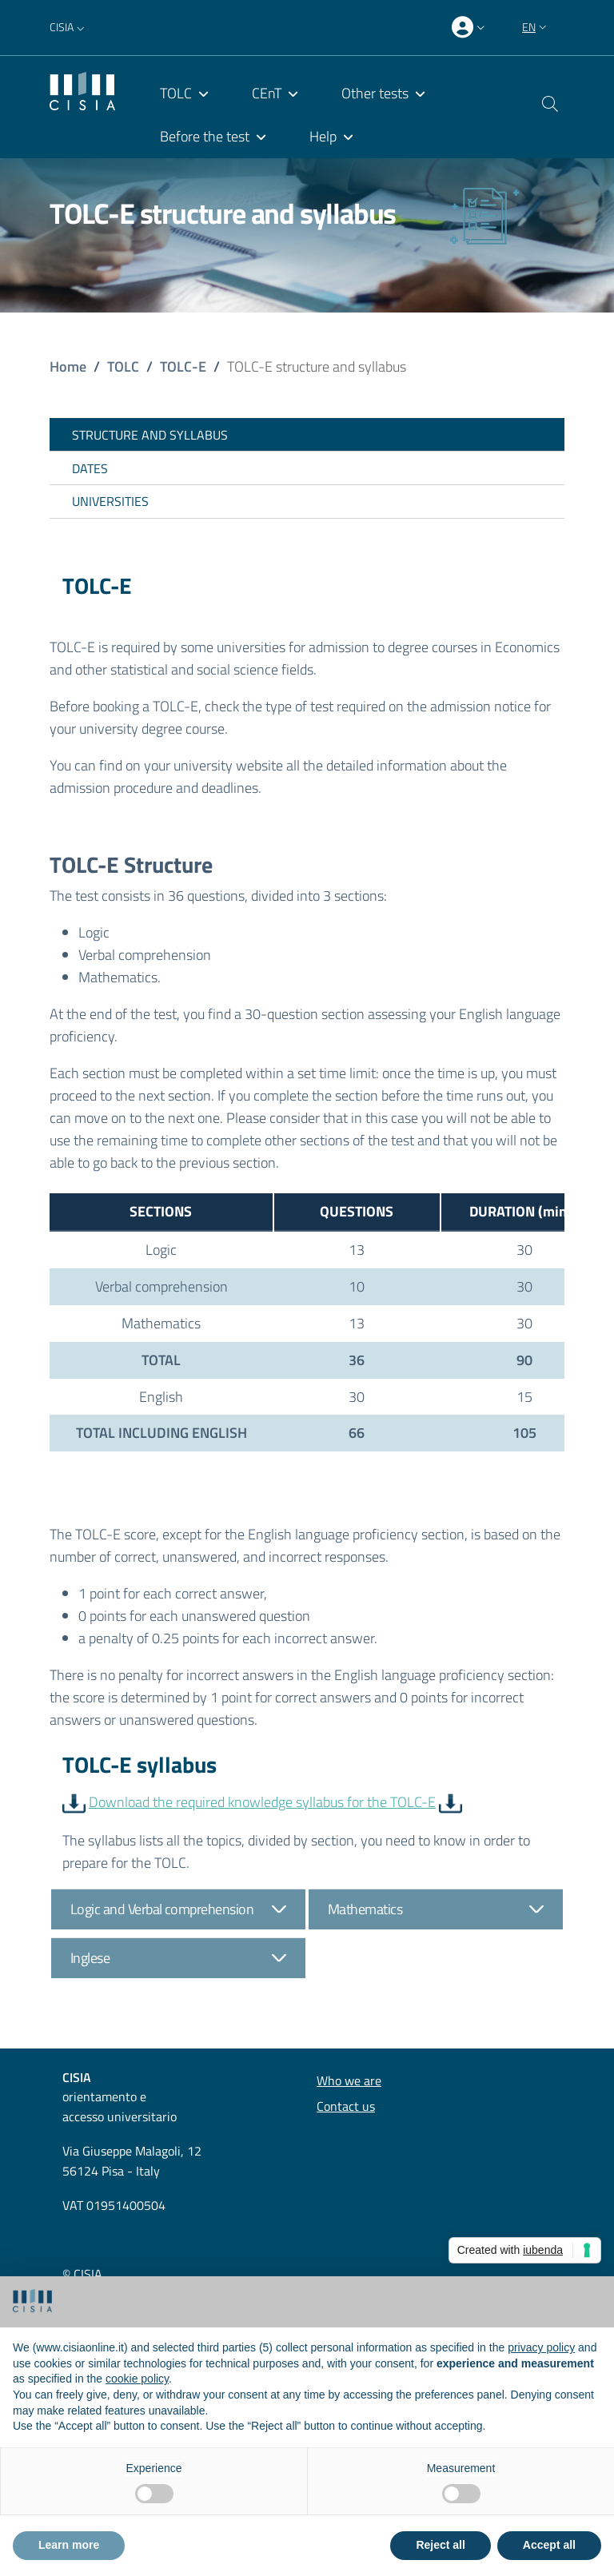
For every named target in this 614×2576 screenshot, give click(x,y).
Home (68, 366)
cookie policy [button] (137, 2378)
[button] (69, 27)
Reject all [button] (440, 2544)
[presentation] (470, 28)
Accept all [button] (549, 2544)
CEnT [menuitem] (266, 93)
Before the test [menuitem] (204, 136)
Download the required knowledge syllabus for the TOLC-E (262, 1802)
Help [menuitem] (323, 136)
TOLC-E (183, 366)
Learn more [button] (68, 2544)
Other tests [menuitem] (375, 93)
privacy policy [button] (541, 2347)
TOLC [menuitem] (176, 93)
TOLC (123, 366)
